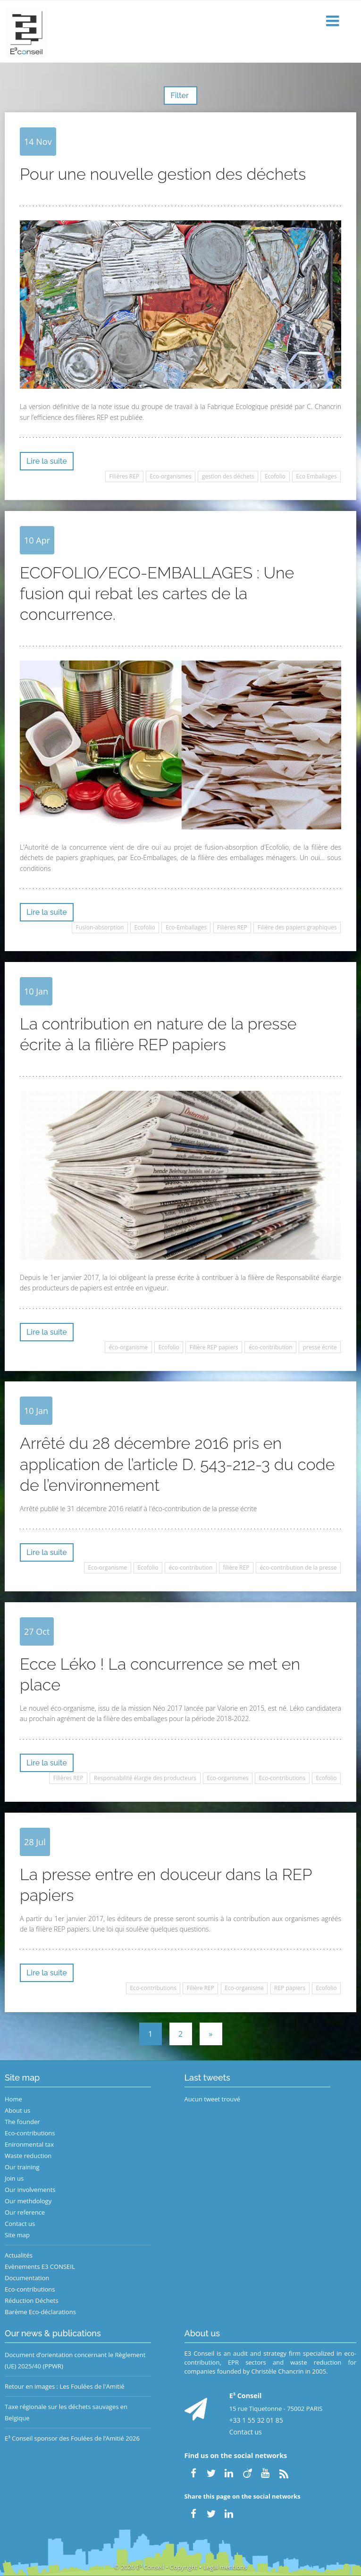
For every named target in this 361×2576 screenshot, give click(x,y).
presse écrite (320, 1347)
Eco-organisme (107, 1568)
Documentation (27, 2278)
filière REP (236, 1568)
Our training (22, 2167)
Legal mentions (225, 2567)
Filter (180, 95)
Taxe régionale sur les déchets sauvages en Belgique (66, 2412)
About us (17, 2110)
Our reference (25, 2212)
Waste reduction (28, 2155)
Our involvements (30, 2189)
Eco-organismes (170, 476)
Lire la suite (46, 461)
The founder (22, 2121)
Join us (14, 2178)
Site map (17, 2235)
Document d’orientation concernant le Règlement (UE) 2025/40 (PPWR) (75, 2360)
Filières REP (124, 476)
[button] (333, 21)
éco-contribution (271, 1347)
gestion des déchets (228, 476)
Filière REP (200, 1988)
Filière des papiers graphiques (297, 927)
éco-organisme (128, 1347)
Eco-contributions (282, 1778)
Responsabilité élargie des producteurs (145, 1778)
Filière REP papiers (214, 1347)
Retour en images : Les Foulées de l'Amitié (64, 2386)
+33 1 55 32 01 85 (256, 2420)
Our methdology (28, 2201)
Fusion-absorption (100, 927)
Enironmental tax (29, 2144)
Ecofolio (275, 476)
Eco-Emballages (186, 927)
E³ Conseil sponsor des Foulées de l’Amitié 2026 (72, 2438)
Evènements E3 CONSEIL (40, 2266)
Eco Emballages (316, 476)
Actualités (19, 2255)
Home (13, 2099)
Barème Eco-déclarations (40, 2312)
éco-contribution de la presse (298, 1568)
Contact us (20, 2223)
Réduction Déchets (32, 2300)
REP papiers (289, 1988)
